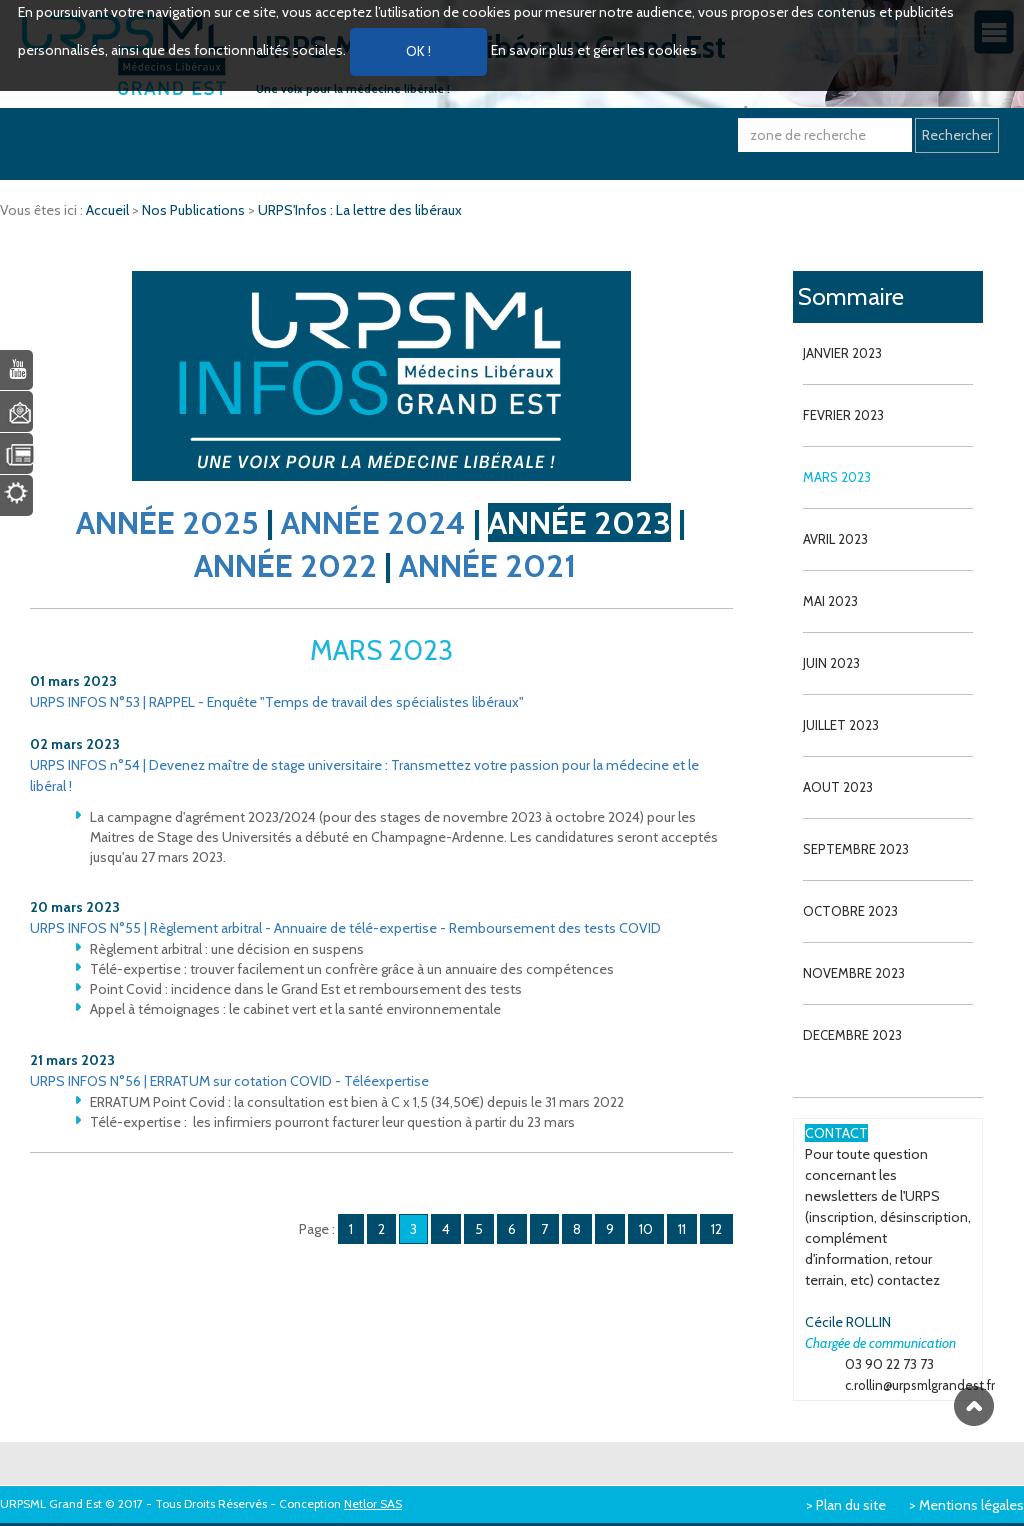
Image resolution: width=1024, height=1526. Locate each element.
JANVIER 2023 (842, 353)
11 (682, 1229)
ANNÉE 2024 (373, 522)
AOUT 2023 (838, 787)
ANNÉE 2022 (285, 565)
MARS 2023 (837, 477)
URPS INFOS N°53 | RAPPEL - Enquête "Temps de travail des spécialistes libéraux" (277, 702)
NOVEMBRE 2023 (854, 973)
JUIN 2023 (831, 663)
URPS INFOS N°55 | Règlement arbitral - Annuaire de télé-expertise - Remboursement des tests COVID (345, 928)
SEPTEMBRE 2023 (856, 849)
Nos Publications (195, 210)
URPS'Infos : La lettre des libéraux (360, 210)
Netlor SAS (373, 1503)
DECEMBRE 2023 (852, 1035)
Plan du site (851, 1505)
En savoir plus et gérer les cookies (594, 50)
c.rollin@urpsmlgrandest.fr (920, 1385)
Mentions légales (971, 1505)
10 (646, 1229)
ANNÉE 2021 (487, 565)
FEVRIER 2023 (843, 415)
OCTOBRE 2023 (850, 911)
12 (716, 1229)
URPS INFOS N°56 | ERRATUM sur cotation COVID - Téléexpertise (229, 1081)
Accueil (109, 210)
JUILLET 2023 (841, 725)
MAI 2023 (830, 601)
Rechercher (957, 135)
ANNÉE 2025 (167, 522)
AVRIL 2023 (835, 539)
